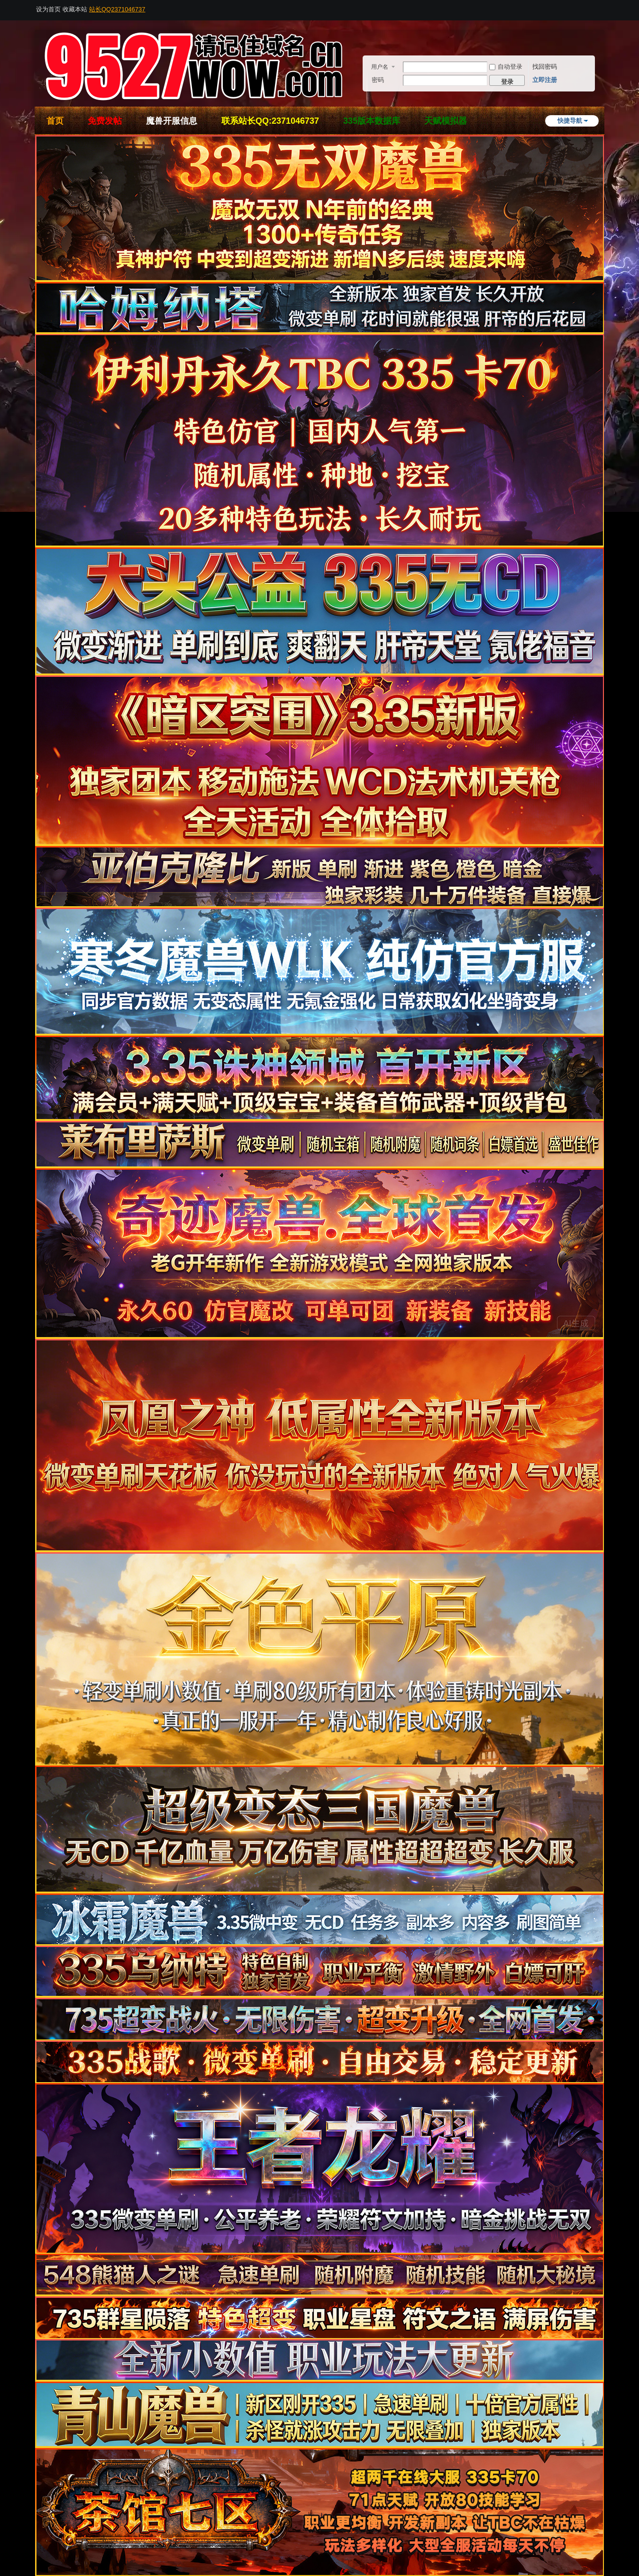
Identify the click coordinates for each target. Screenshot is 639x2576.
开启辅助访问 (601, 6)
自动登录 (505, 66)
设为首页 (48, 9)
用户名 (379, 67)
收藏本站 (75, 9)
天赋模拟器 (445, 121)
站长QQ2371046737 (117, 9)
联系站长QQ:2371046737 (270, 121)
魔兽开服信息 (171, 121)
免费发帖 (105, 121)
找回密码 (544, 66)
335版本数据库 (371, 121)
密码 (378, 79)
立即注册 (544, 79)
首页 (55, 121)
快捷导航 (569, 120)
